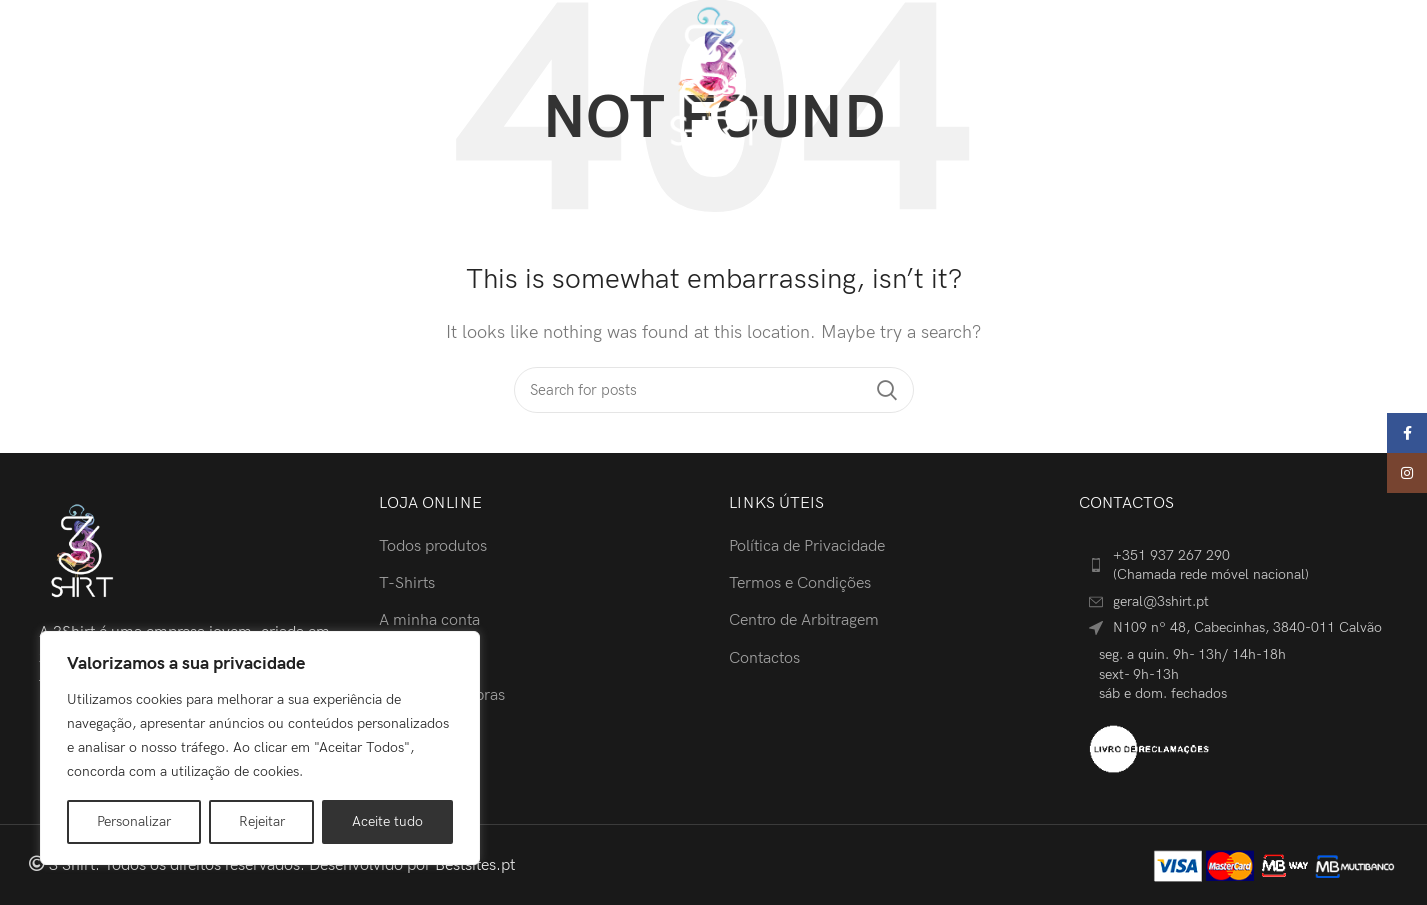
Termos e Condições (800, 583)
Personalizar (134, 821)
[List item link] (1239, 565)
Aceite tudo (387, 821)
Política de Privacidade (807, 546)
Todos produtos (433, 546)
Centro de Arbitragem (804, 620)
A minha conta (429, 620)
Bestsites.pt (475, 865)
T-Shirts (407, 583)
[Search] (1202, 78)
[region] (260, 748)
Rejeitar (262, 821)
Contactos (764, 658)
